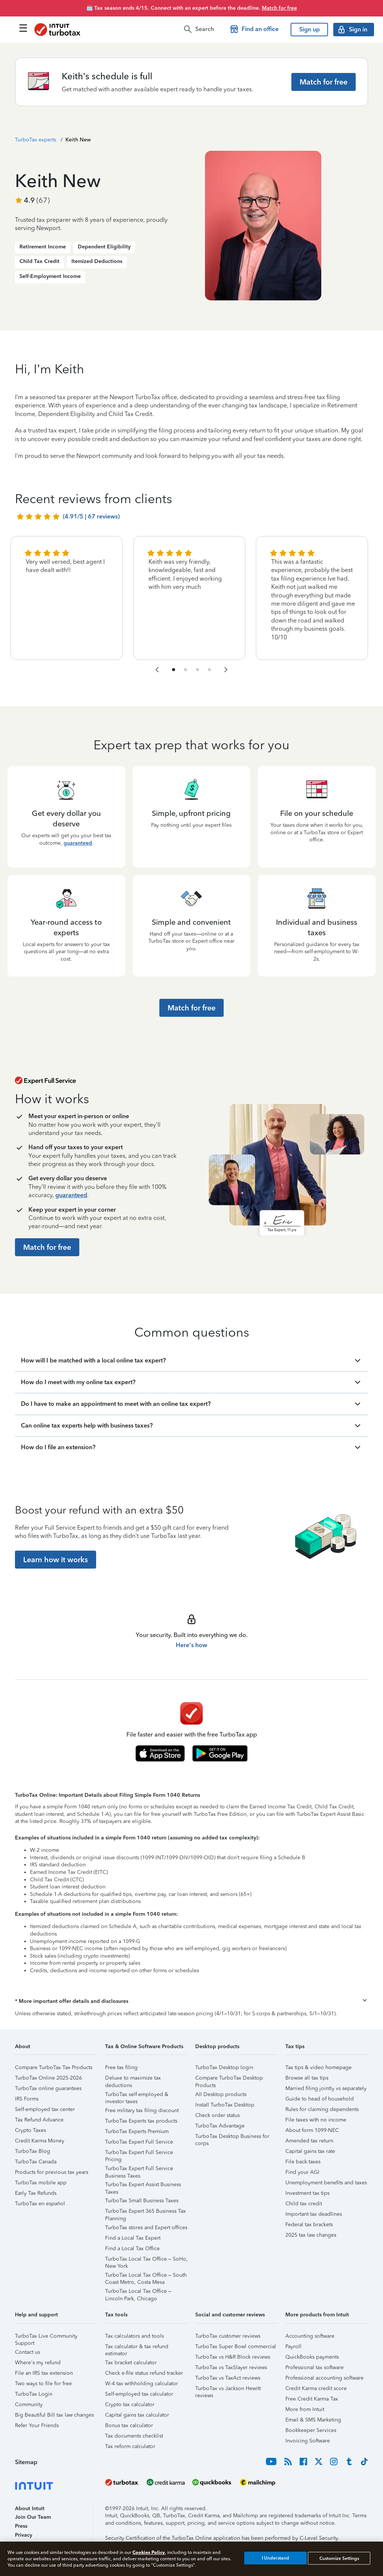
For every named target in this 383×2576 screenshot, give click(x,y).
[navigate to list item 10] (209, 669)
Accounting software (309, 2336)
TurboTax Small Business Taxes (141, 2200)
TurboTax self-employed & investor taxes (136, 2095)
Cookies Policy (148, 2552)
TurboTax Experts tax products (141, 2121)
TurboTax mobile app (41, 2182)
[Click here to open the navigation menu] (23, 28)
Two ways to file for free (43, 2383)
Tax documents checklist (134, 2436)
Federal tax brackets (309, 2224)
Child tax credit (303, 2203)
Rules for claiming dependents (322, 2109)
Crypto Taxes (30, 2130)
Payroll (293, 2346)
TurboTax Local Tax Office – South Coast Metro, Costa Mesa (146, 2276)
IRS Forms (27, 2099)
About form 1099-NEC (312, 2130)
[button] (191, 2001)
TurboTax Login (33, 2394)
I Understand (275, 2558)
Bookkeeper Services (310, 2430)
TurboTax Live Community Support (46, 2337)
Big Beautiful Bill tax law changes (54, 2415)
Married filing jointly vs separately (326, 2088)
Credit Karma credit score (316, 2388)
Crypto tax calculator (129, 2404)
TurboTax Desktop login (224, 2067)
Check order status (217, 2115)
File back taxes (303, 2162)
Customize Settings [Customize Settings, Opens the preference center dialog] (339, 2558)
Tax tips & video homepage (318, 2067)
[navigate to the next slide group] (226, 669)
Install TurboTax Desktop (224, 2105)
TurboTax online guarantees (48, 2088)
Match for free (279, 8)
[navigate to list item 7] (197, 669)
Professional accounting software (324, 2378)
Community (29, 2404)
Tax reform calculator (130, 2446)
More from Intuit (304, 2409)
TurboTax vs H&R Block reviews (232, 2357)
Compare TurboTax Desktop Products (229, 2079)
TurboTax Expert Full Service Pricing (139, 2153)
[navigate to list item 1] (173, 669)
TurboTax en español (40, 2203)
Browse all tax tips (306, 2078)
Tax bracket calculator (131, 2362)
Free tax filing (121, 2067)
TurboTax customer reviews (227, 2336)
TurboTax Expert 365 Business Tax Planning (145, 2212)
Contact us (27, 2352)
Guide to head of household (319, 2099)
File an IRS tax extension (44, 2373)
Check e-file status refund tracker (144, 2373)
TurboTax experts (35, 140)
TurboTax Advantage (220, 2126)
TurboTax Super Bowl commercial (235, 2346)
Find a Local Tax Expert (132, 2238)
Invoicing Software (307, 2441)
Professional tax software (314, 2367)
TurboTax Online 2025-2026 (48, 2078)
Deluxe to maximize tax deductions (133, 2079)
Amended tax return (309, 2141)
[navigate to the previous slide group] (157, 669)
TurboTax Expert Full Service (139, 2142)
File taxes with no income (315, 2120)
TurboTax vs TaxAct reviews (227, 2378)
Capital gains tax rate (310, 2151)
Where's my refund (38, 2362)
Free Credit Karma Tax (311, 2399)
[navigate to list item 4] (185, 669)
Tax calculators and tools (134, 2336)
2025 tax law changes (310, 2235)
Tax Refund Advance (39, 2120)
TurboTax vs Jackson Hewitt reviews (228, 2389)
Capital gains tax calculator (137, 2415)
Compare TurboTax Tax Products (53, 2067)
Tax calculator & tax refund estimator (136, 2347)
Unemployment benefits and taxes (326, 2182)
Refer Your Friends (37, 2425)
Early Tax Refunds (35, 2193)
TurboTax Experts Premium (137, 2131)
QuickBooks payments (312, 2357)
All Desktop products (220, 2094)
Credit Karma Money (39, 2141)
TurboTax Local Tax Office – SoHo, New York (146, 2260)
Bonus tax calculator (129, 2425)
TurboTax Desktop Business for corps (232, 2137)
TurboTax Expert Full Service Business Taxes (139, 2169)
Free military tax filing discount (142, 2110)
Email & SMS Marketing (313, 2420)
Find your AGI (302, 2172)
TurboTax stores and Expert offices (146, 2227)
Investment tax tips (307, 2193)
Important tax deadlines (313, 2214)
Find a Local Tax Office (132, 2248)
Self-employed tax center (45, 2109)
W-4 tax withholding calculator (141, 2383)
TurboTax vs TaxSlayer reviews (231, 2367)
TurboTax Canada (35, 2162)
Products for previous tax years (51, 2172)
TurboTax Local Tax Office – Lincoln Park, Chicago (138, 2292)
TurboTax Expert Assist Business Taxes (143, 2185)
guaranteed (78, 843)
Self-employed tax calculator (139, 2394)
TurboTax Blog (32, 2151)
